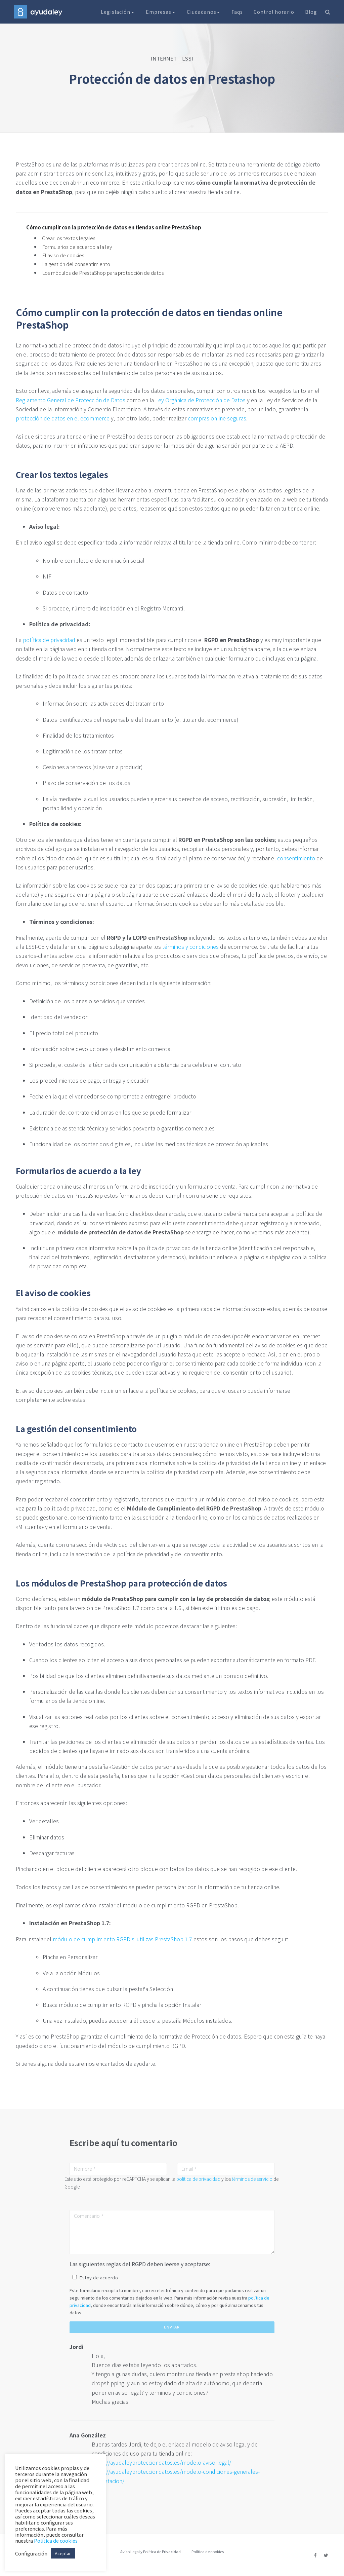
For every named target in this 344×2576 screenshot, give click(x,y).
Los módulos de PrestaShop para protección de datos (103, 272)
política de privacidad (49, 640)
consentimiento (296, 858)
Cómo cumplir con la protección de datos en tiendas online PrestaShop (113, 227)
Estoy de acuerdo (99, 2277)
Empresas (161, 11)
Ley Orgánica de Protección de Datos (200, 400)
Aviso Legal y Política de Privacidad (150, 2551)
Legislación (118, 11)
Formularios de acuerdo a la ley (77, 246)
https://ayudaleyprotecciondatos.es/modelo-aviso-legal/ (161, 2462)
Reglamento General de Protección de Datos (70, 400)
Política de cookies (207, 2551)
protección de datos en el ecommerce (63, 418)
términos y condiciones (190, 946)
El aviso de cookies (63, 255)
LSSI (187, 58)
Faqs (237, 11)
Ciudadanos (204, 11)
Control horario (274, 11)
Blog (311, 11)
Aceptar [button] (63, 2553)
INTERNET (164, 58)
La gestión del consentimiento (76, 263)
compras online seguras (217, 418)
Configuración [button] (31, 2553)
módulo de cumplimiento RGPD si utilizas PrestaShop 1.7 (122, 1939)
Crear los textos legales (68, 237)
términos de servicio (252, 2178)
